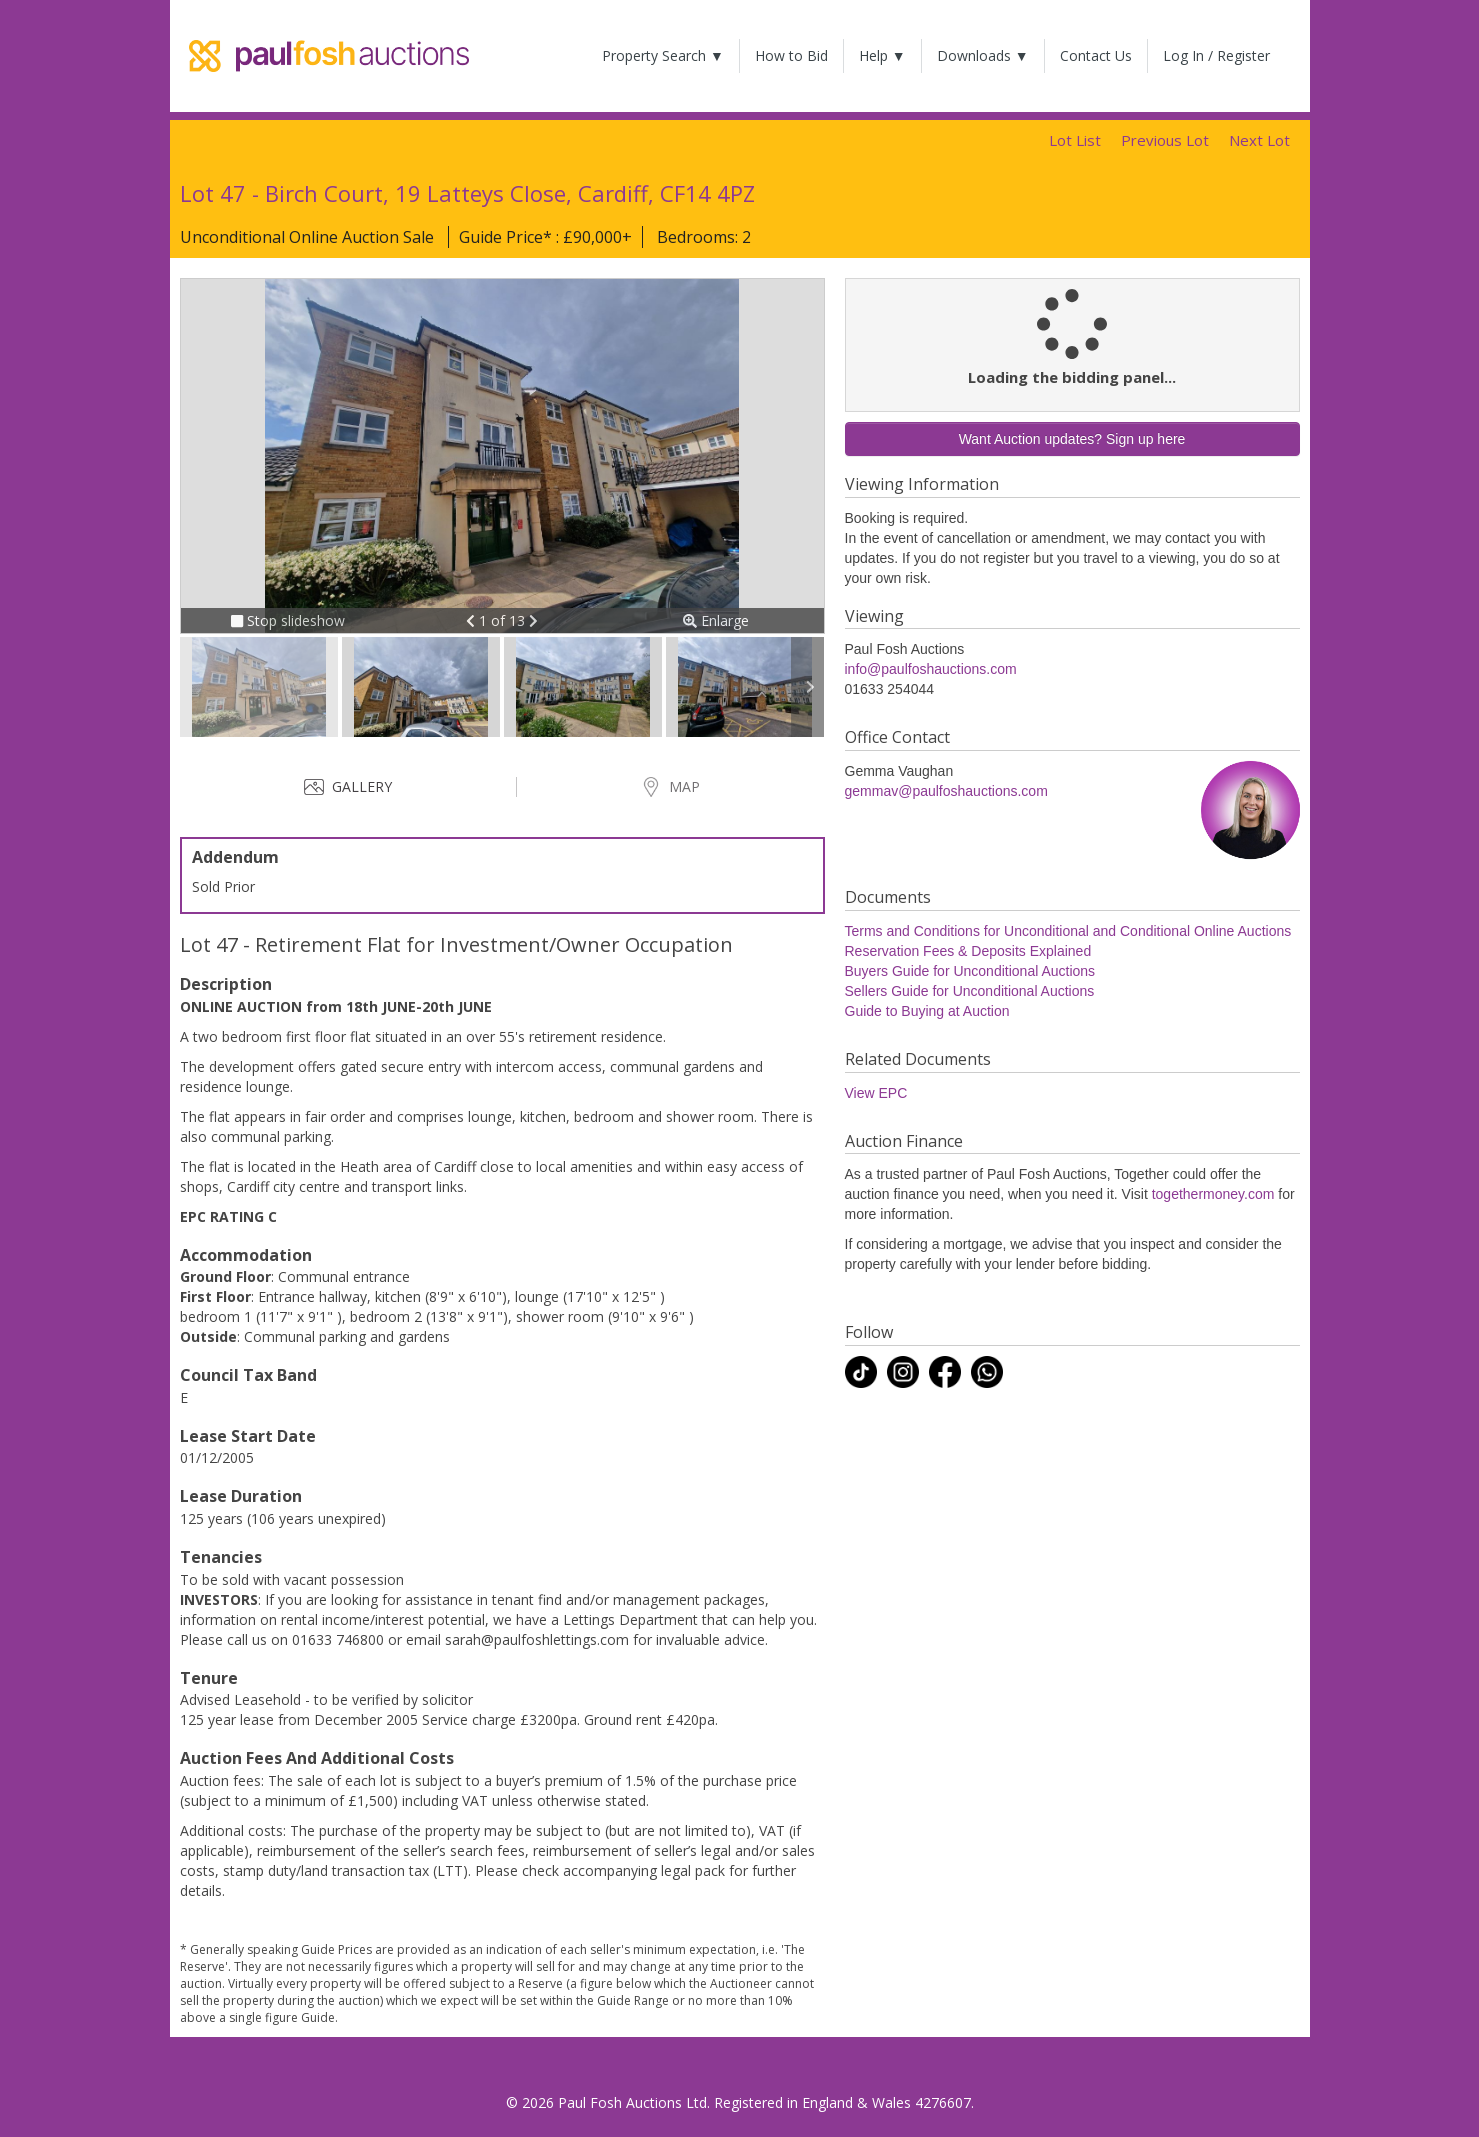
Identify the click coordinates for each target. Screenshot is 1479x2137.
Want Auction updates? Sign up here (1072, 439)
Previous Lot (1165, 140)
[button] (472, 620)
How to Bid (791, 55)
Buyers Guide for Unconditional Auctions (970, 971)
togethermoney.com (1213, 1194)
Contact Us (1096, 55)
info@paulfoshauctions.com (931, 669)
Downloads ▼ (983, 55)
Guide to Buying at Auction (927, 1011)
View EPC (876, 1093)
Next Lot (1259, 140)
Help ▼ (882, 55)
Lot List (1075, 140)
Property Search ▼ (663, 55)
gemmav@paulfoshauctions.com (946, 791)
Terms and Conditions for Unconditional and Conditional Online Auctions (1068, 931)
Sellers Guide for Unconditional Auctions (970, 991)
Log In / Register (1216, 55)
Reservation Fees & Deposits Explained (968, 951)
